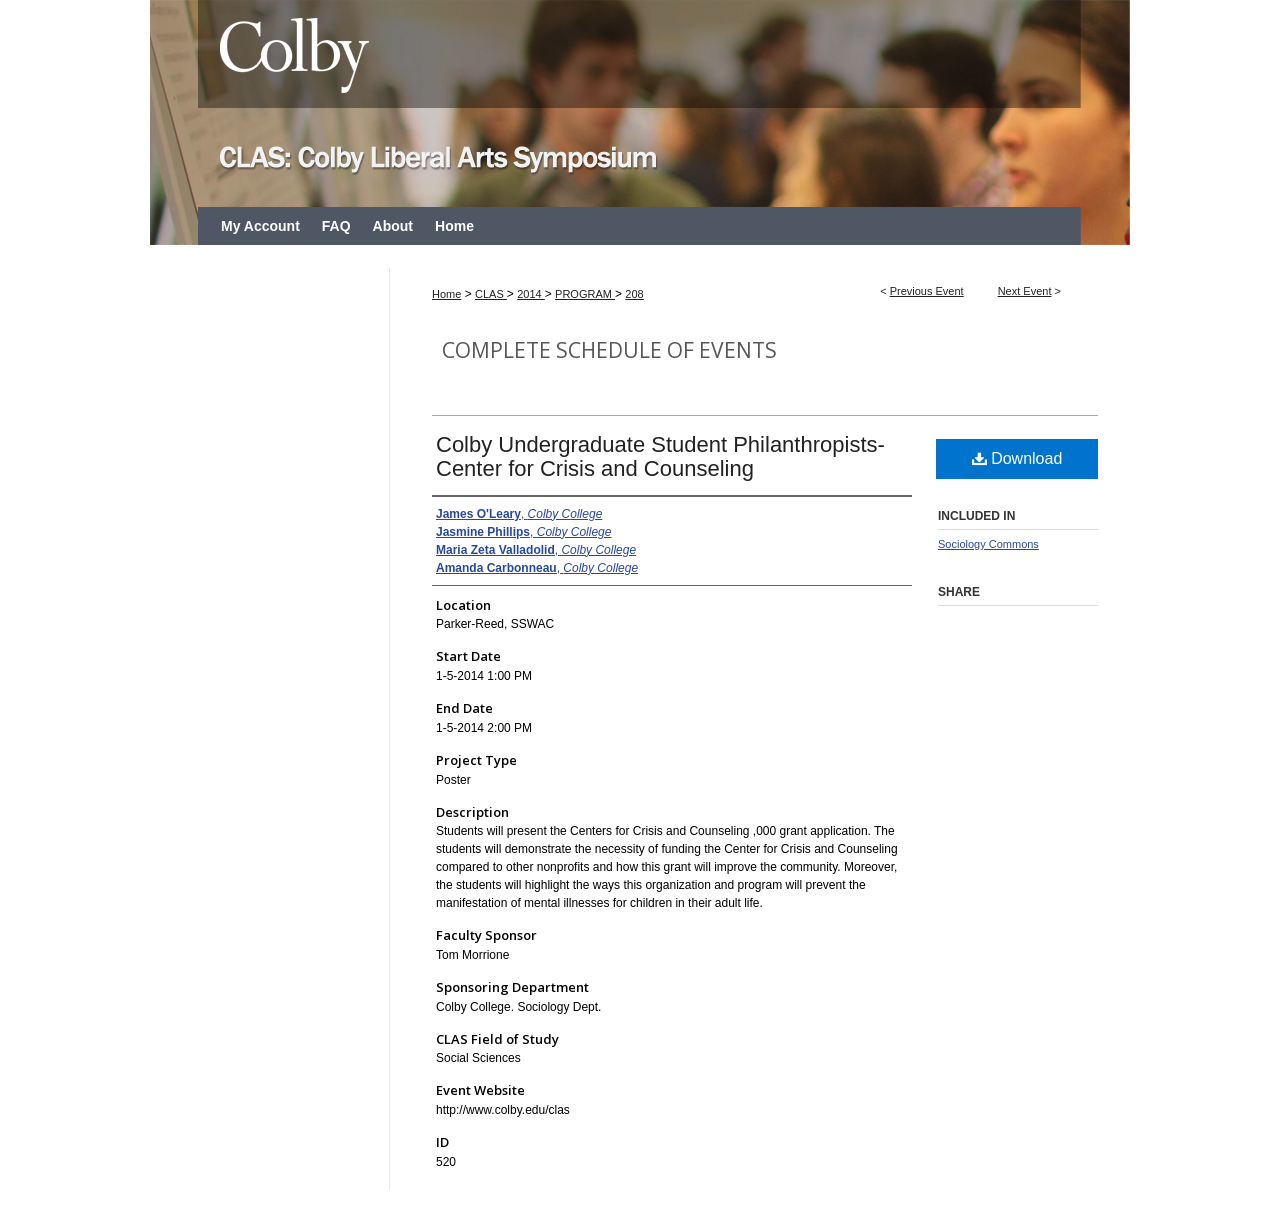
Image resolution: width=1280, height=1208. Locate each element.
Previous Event (927, 291)
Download (1017, 458)
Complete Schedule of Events (609, 350)
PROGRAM (585, 294)
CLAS (491, 294)
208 (634, 294)
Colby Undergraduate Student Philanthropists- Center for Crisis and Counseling (660, 456)
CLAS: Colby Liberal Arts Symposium (640, 103)
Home (446, 294)
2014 (531, 294)
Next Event (1025, 291)
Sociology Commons (988, 544)
